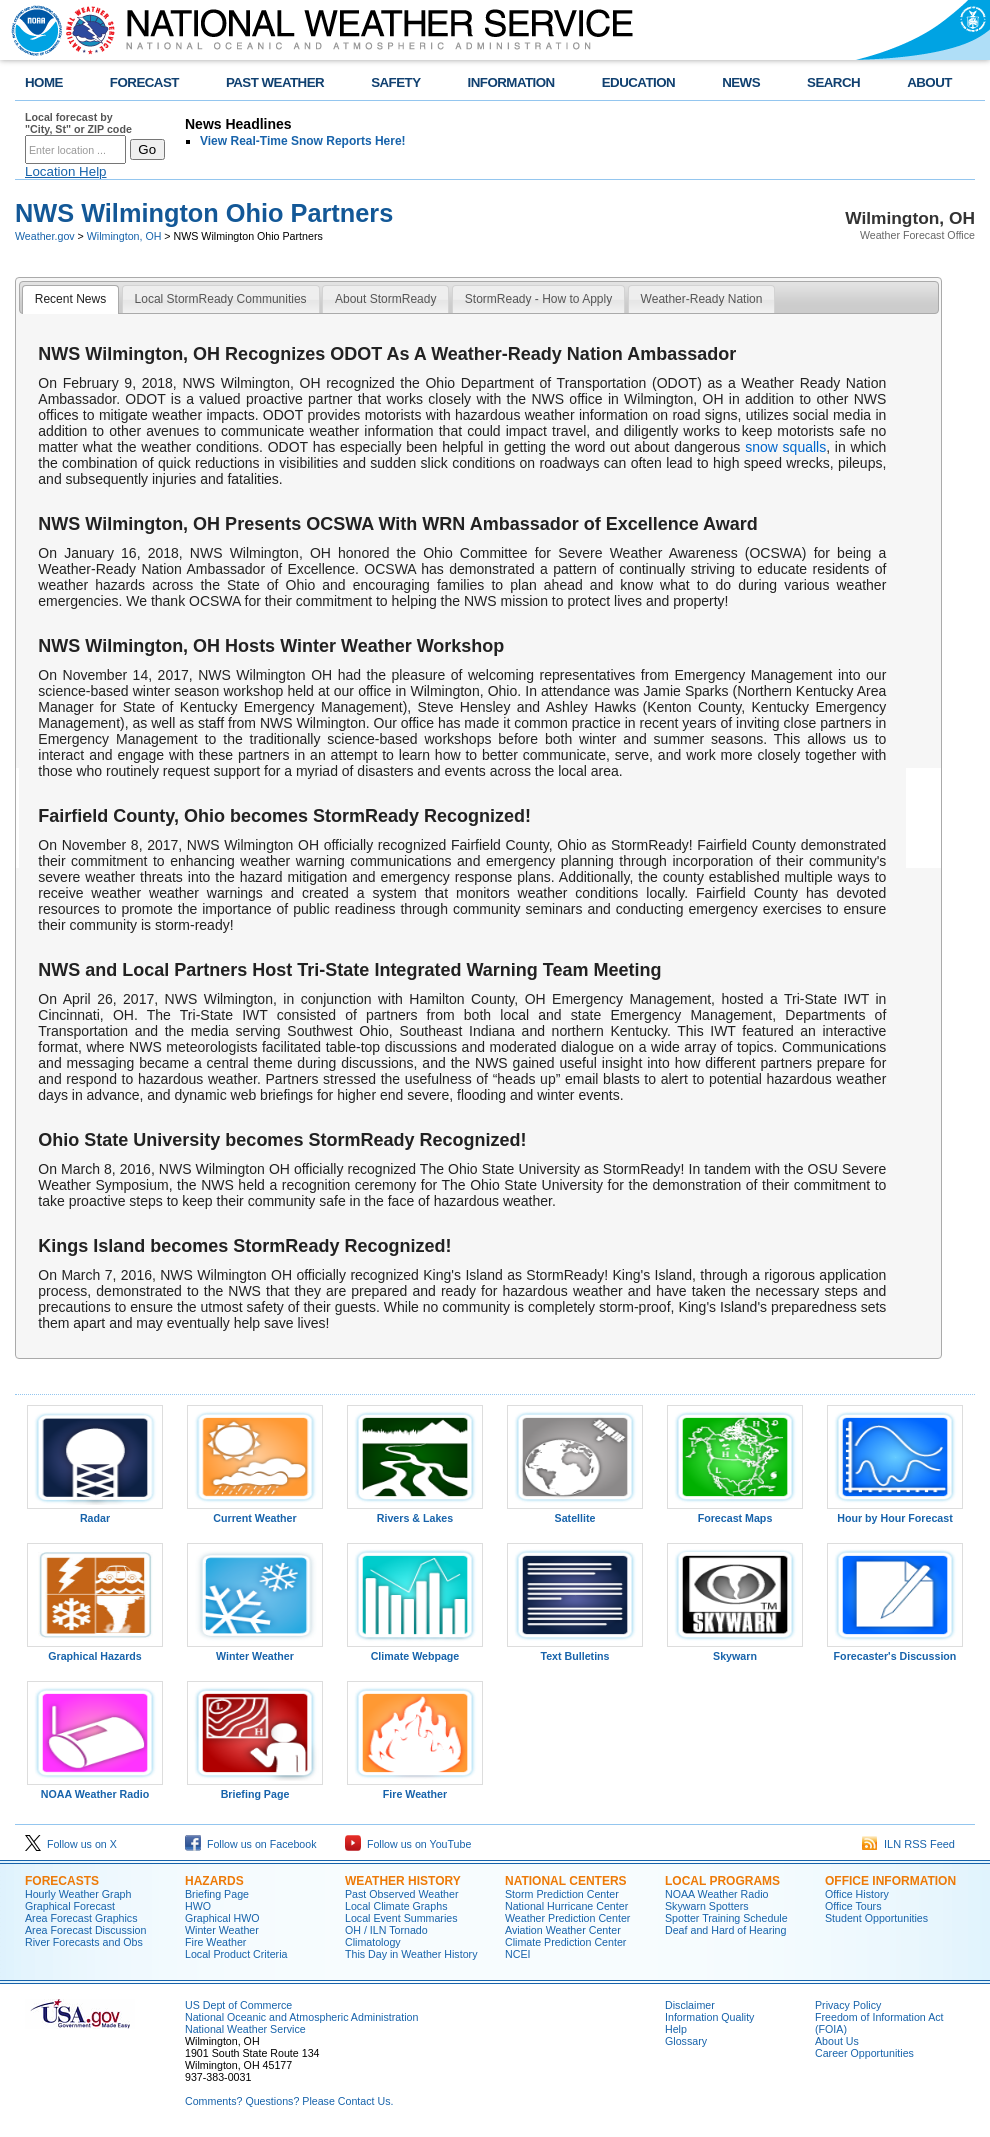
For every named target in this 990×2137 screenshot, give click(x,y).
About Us (837, 2041)
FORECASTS (62, 1881)
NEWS (741, 82)
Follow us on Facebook (251, 1844)
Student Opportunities (876, 1918)
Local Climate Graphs (396, 1906)
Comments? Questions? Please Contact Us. (289, 2101)
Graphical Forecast (70, 1906)
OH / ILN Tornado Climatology (386, 1936)
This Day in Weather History (411, 1954)
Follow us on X (71, 1844)
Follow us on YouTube (408, 1844)
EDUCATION (638, 82)
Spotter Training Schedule (726, 1918)
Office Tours (853, 1906)
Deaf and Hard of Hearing (725, 1930)
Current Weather (255, 1513)
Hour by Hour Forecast (895, 1513)
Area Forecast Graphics (81, 1918)
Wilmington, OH (124, 236)
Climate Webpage (415, 1651)
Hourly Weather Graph (78, 1894)
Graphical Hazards (95, 1651)
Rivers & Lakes (415, 1513)
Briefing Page (255, 1789)
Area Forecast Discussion (85, 1930)
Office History (857, 1894)
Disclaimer (690, 2005)
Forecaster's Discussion (895, 1651)
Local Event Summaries (401, 1918)
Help (676, 2029)
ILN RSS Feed (908, 1844)
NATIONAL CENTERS (566, 1881)
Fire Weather (415, 1789)
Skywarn (735, 1651)
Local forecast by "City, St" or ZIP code (78, 123)
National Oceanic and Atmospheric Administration (301, 2017)
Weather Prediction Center (567, 1918)
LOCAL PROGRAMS (722, 1881)
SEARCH (833, 82)
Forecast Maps (735, 1513)
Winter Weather (255, 1651)
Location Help (66, 171)
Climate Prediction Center (565, 1942)
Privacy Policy (848, 2005)
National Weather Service (245, 2029)
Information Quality (709, 2017)
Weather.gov (45, 236)
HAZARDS (214, 1881)
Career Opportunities (864, 2053)
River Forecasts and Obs (84, 1942)
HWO (198, 1906)
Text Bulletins (575, 1651)
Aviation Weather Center (563, 1930)
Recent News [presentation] (70, 299)
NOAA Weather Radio (95, 1789)
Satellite (575, 1513)
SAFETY (395, 82)
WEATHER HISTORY (403, 1881)
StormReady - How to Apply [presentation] (538, 299)
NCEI (517, 1954)
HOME (44, 82)
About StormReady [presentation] (385, 299)
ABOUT (929, 82)
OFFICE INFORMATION (890, 1881)
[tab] (70, 300)
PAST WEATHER (275, 82)
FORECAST (144, 82)
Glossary (686, 2041)
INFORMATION (511, 82)
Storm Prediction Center (562, 1894)
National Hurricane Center (566, 1906)
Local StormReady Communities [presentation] (221, 299)
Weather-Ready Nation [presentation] (702, 299)
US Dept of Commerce (238, 2005)
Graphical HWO (222, 1918)
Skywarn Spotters (707, 1906)
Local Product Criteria (236, 1954)
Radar (95, 1513)
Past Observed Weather (402, 1894)
